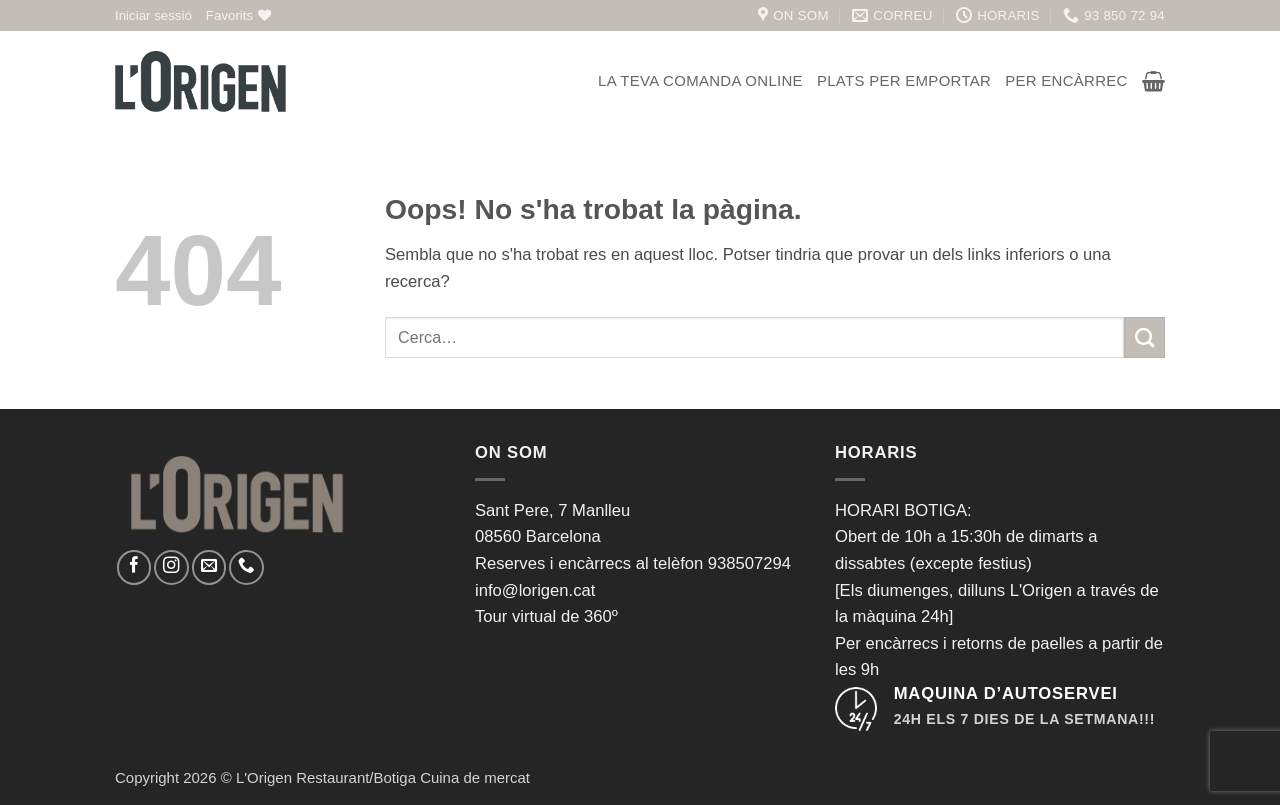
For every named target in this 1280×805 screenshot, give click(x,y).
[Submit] (1144, 337)
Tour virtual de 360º (546, 616)
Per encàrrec (1066, 80)
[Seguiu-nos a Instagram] (171, 567)
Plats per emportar (904, 80)
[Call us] (246, 567)
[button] (153, 15)
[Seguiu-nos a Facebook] (134, 567)
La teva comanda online (700, 80)
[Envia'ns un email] (209, 567)
